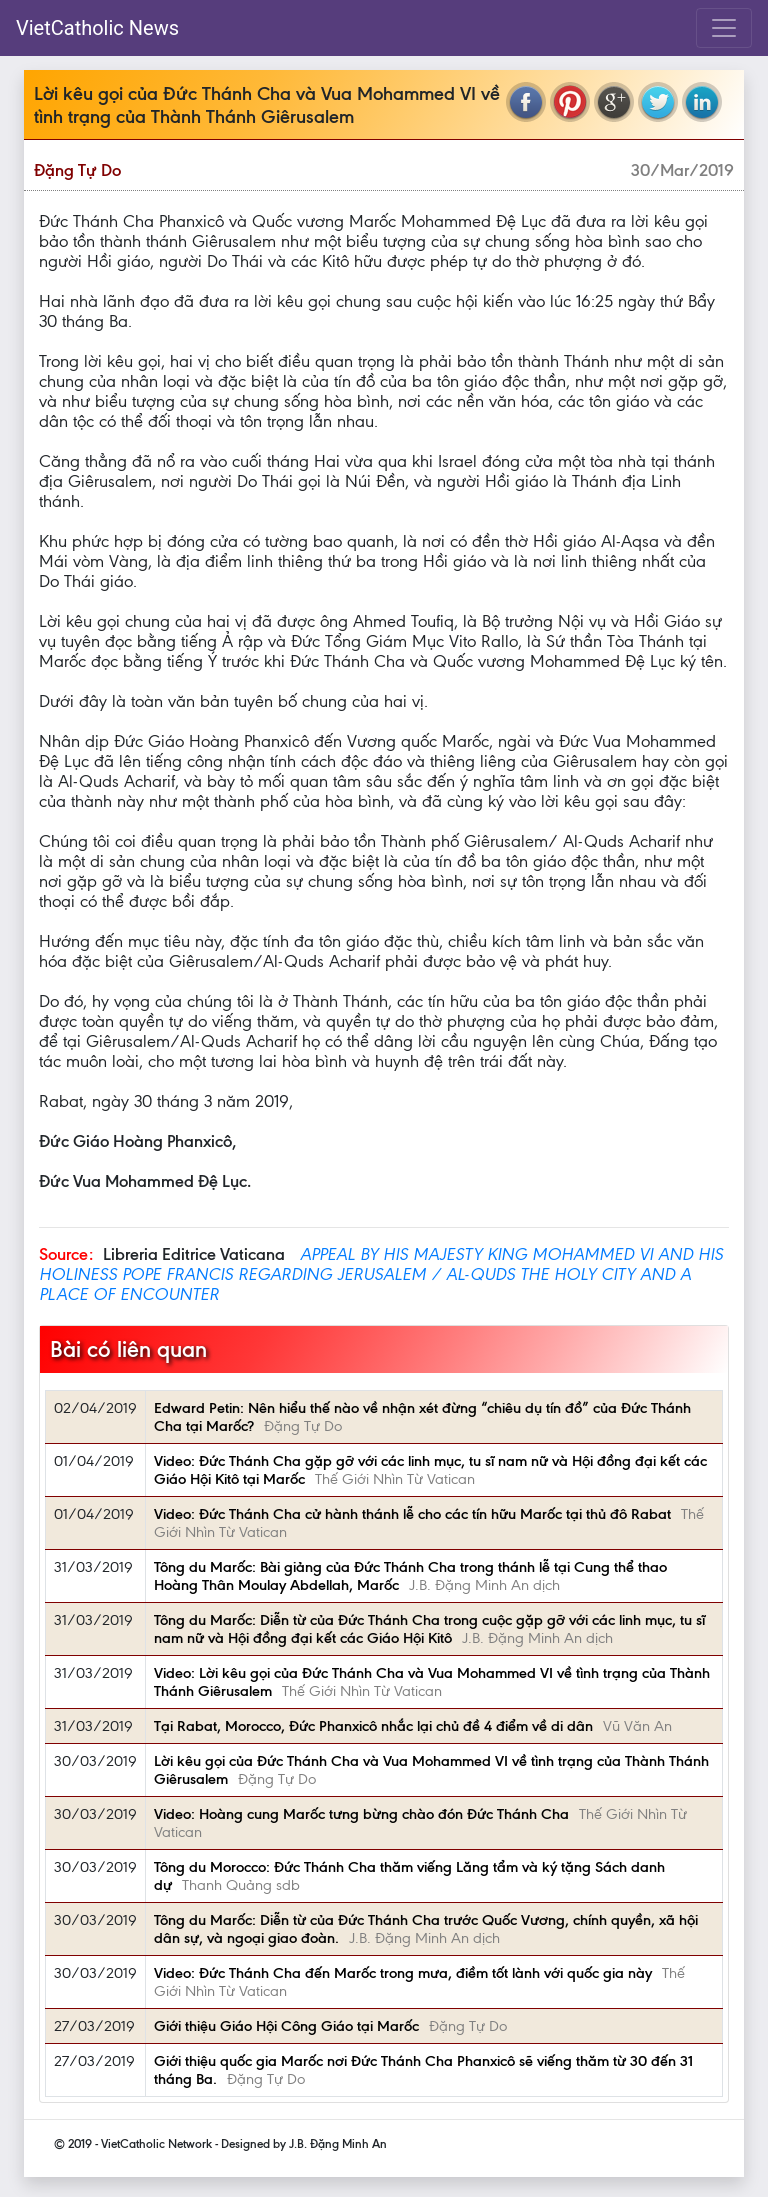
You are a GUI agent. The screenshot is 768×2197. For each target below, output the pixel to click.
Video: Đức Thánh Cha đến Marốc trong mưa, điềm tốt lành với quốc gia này (403, 1973)
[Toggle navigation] (724, 28)
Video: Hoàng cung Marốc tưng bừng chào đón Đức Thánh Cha (361, 1814)
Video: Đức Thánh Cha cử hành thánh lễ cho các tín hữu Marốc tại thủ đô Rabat (412, 1514)
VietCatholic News (97, 28)
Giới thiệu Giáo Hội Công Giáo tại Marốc (286, 2026)
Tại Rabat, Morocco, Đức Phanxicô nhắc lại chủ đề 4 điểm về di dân (373, 1726)
